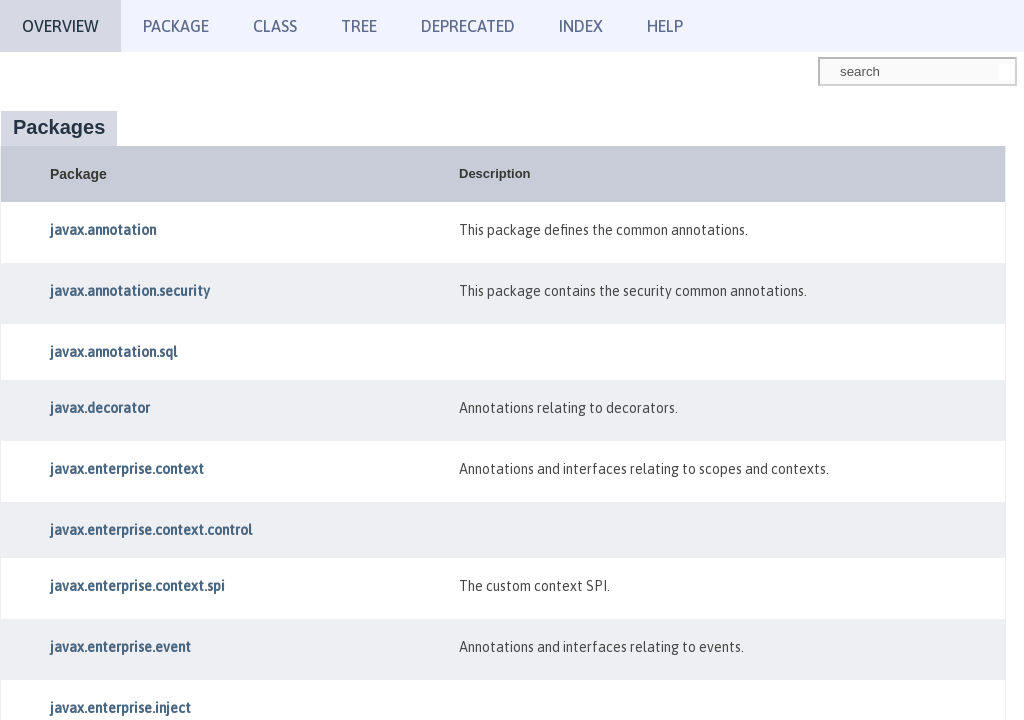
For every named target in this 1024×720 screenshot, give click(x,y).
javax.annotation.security (130, 291)
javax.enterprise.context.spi (137, 586)
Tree (359, 26)
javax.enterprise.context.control (151, 530)
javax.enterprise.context (127, 469)
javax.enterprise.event (120, 647)
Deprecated (468, 26)
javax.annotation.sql (113, 352)
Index (581, 26)
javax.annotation (103, 230)
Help (665, 26)
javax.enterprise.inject (120, 708)
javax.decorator (100, 408)
